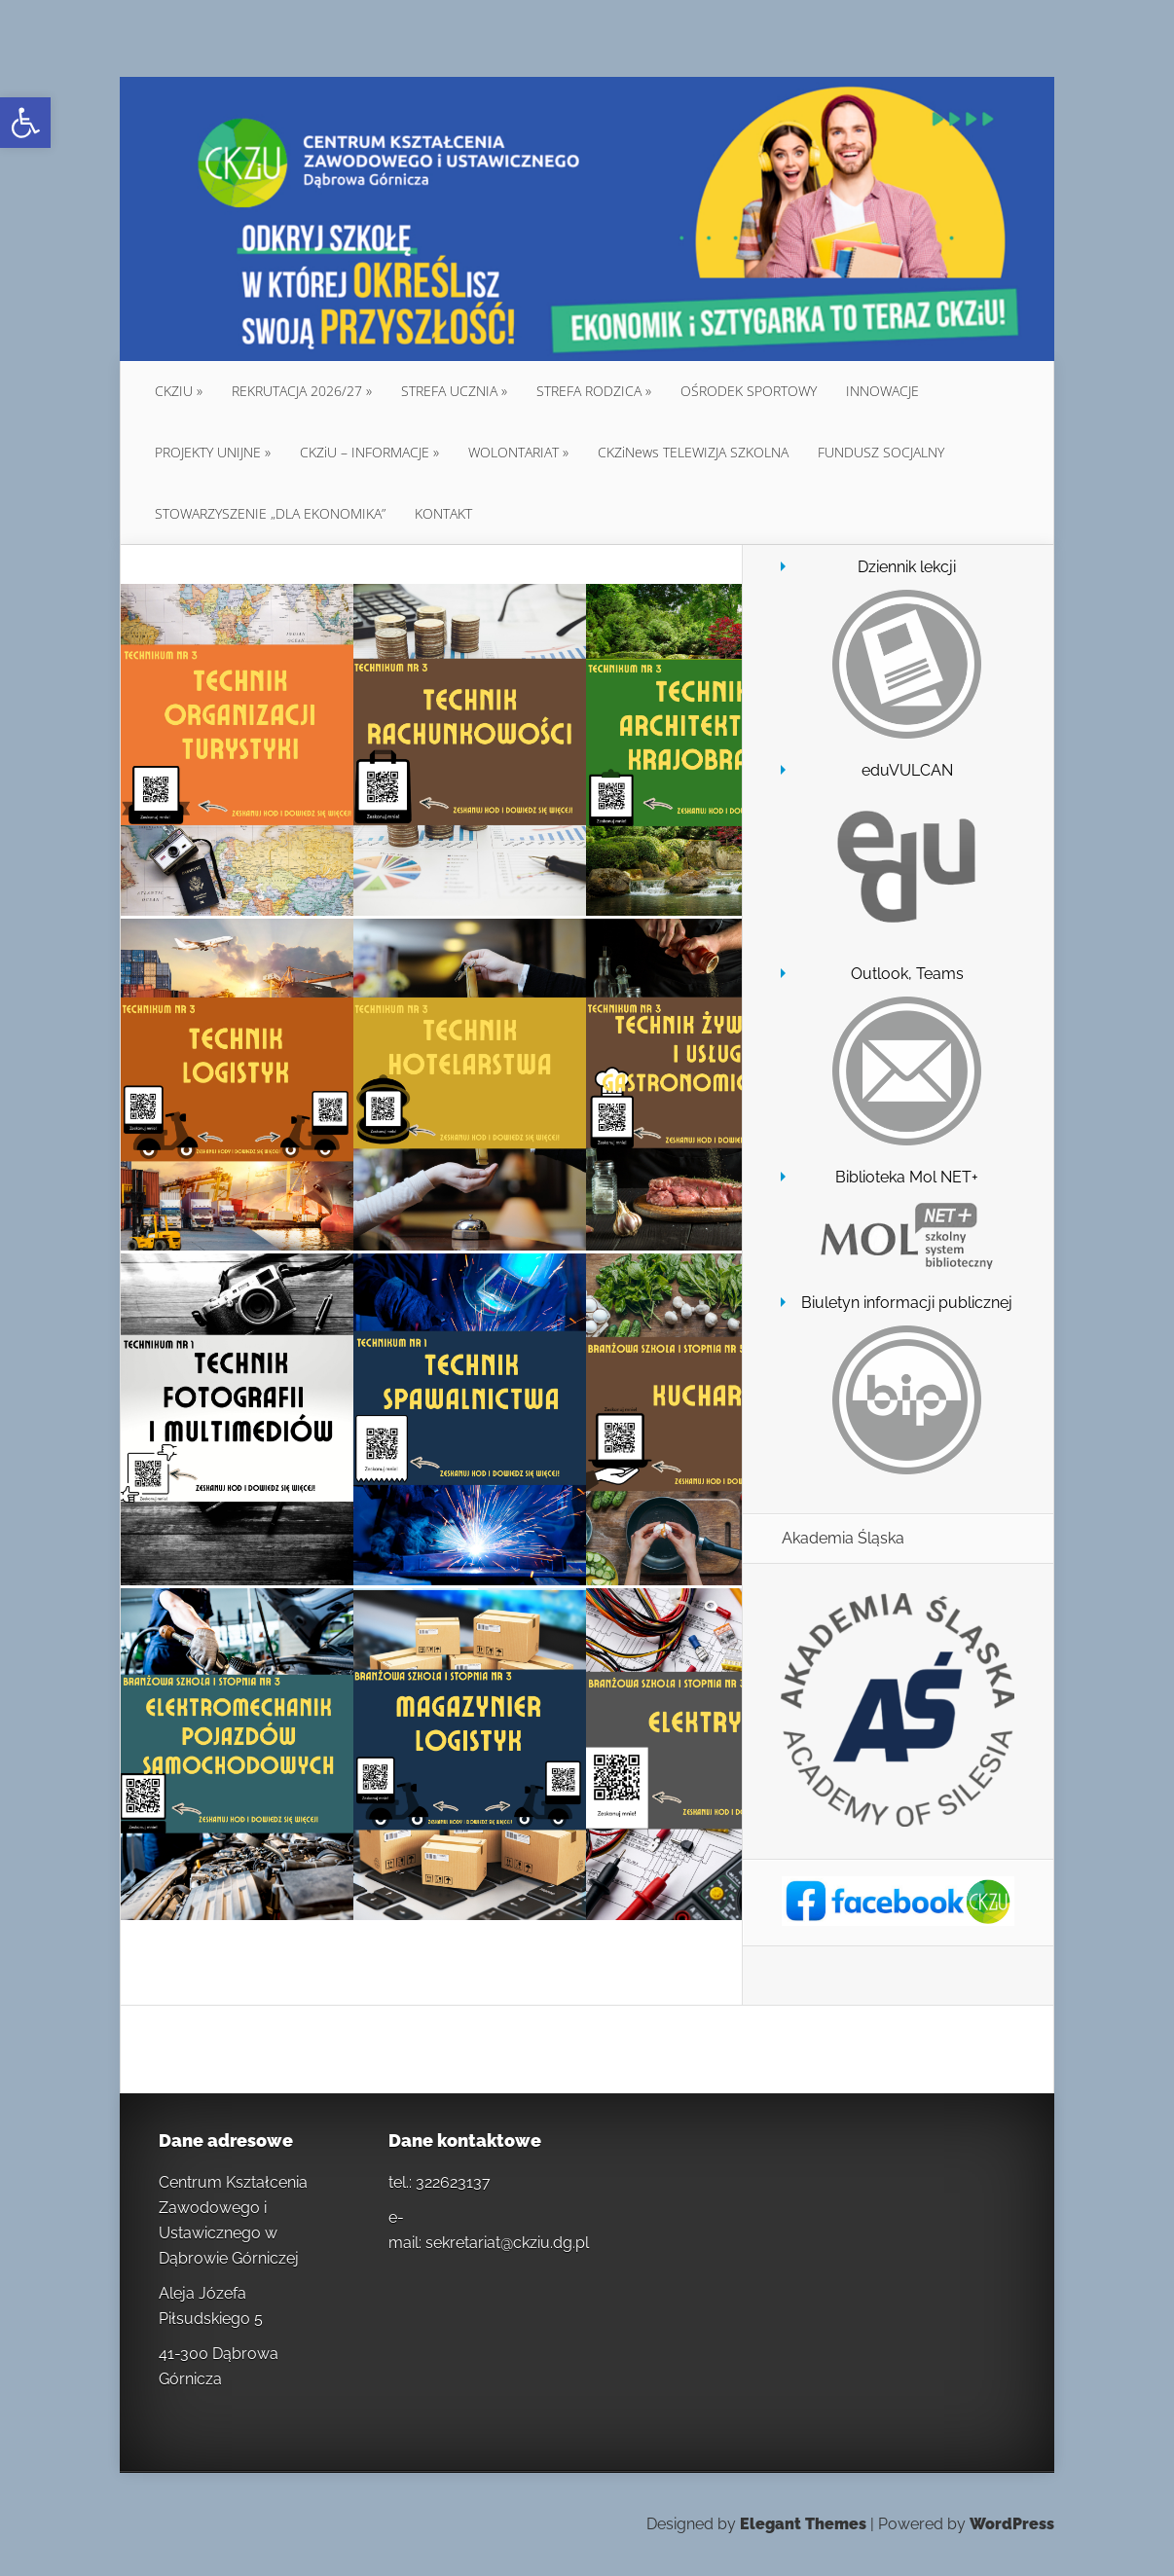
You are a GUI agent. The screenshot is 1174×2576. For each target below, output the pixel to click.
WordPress (1012, 2524)
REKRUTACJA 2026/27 (297, 390)
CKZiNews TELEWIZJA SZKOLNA (693, 452)
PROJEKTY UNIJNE (208, 452)
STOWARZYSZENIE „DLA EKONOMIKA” (270, 513)
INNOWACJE (882, 390)
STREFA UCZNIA (449, 390)
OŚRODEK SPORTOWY (748, 390)
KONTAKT (443, 513)
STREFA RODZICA (589, 390)
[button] (25, 122)
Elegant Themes (803, 2524)
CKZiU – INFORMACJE (364, 452)
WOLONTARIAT (513, 452)
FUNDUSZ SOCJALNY (881, 452)
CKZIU (174, 390)
